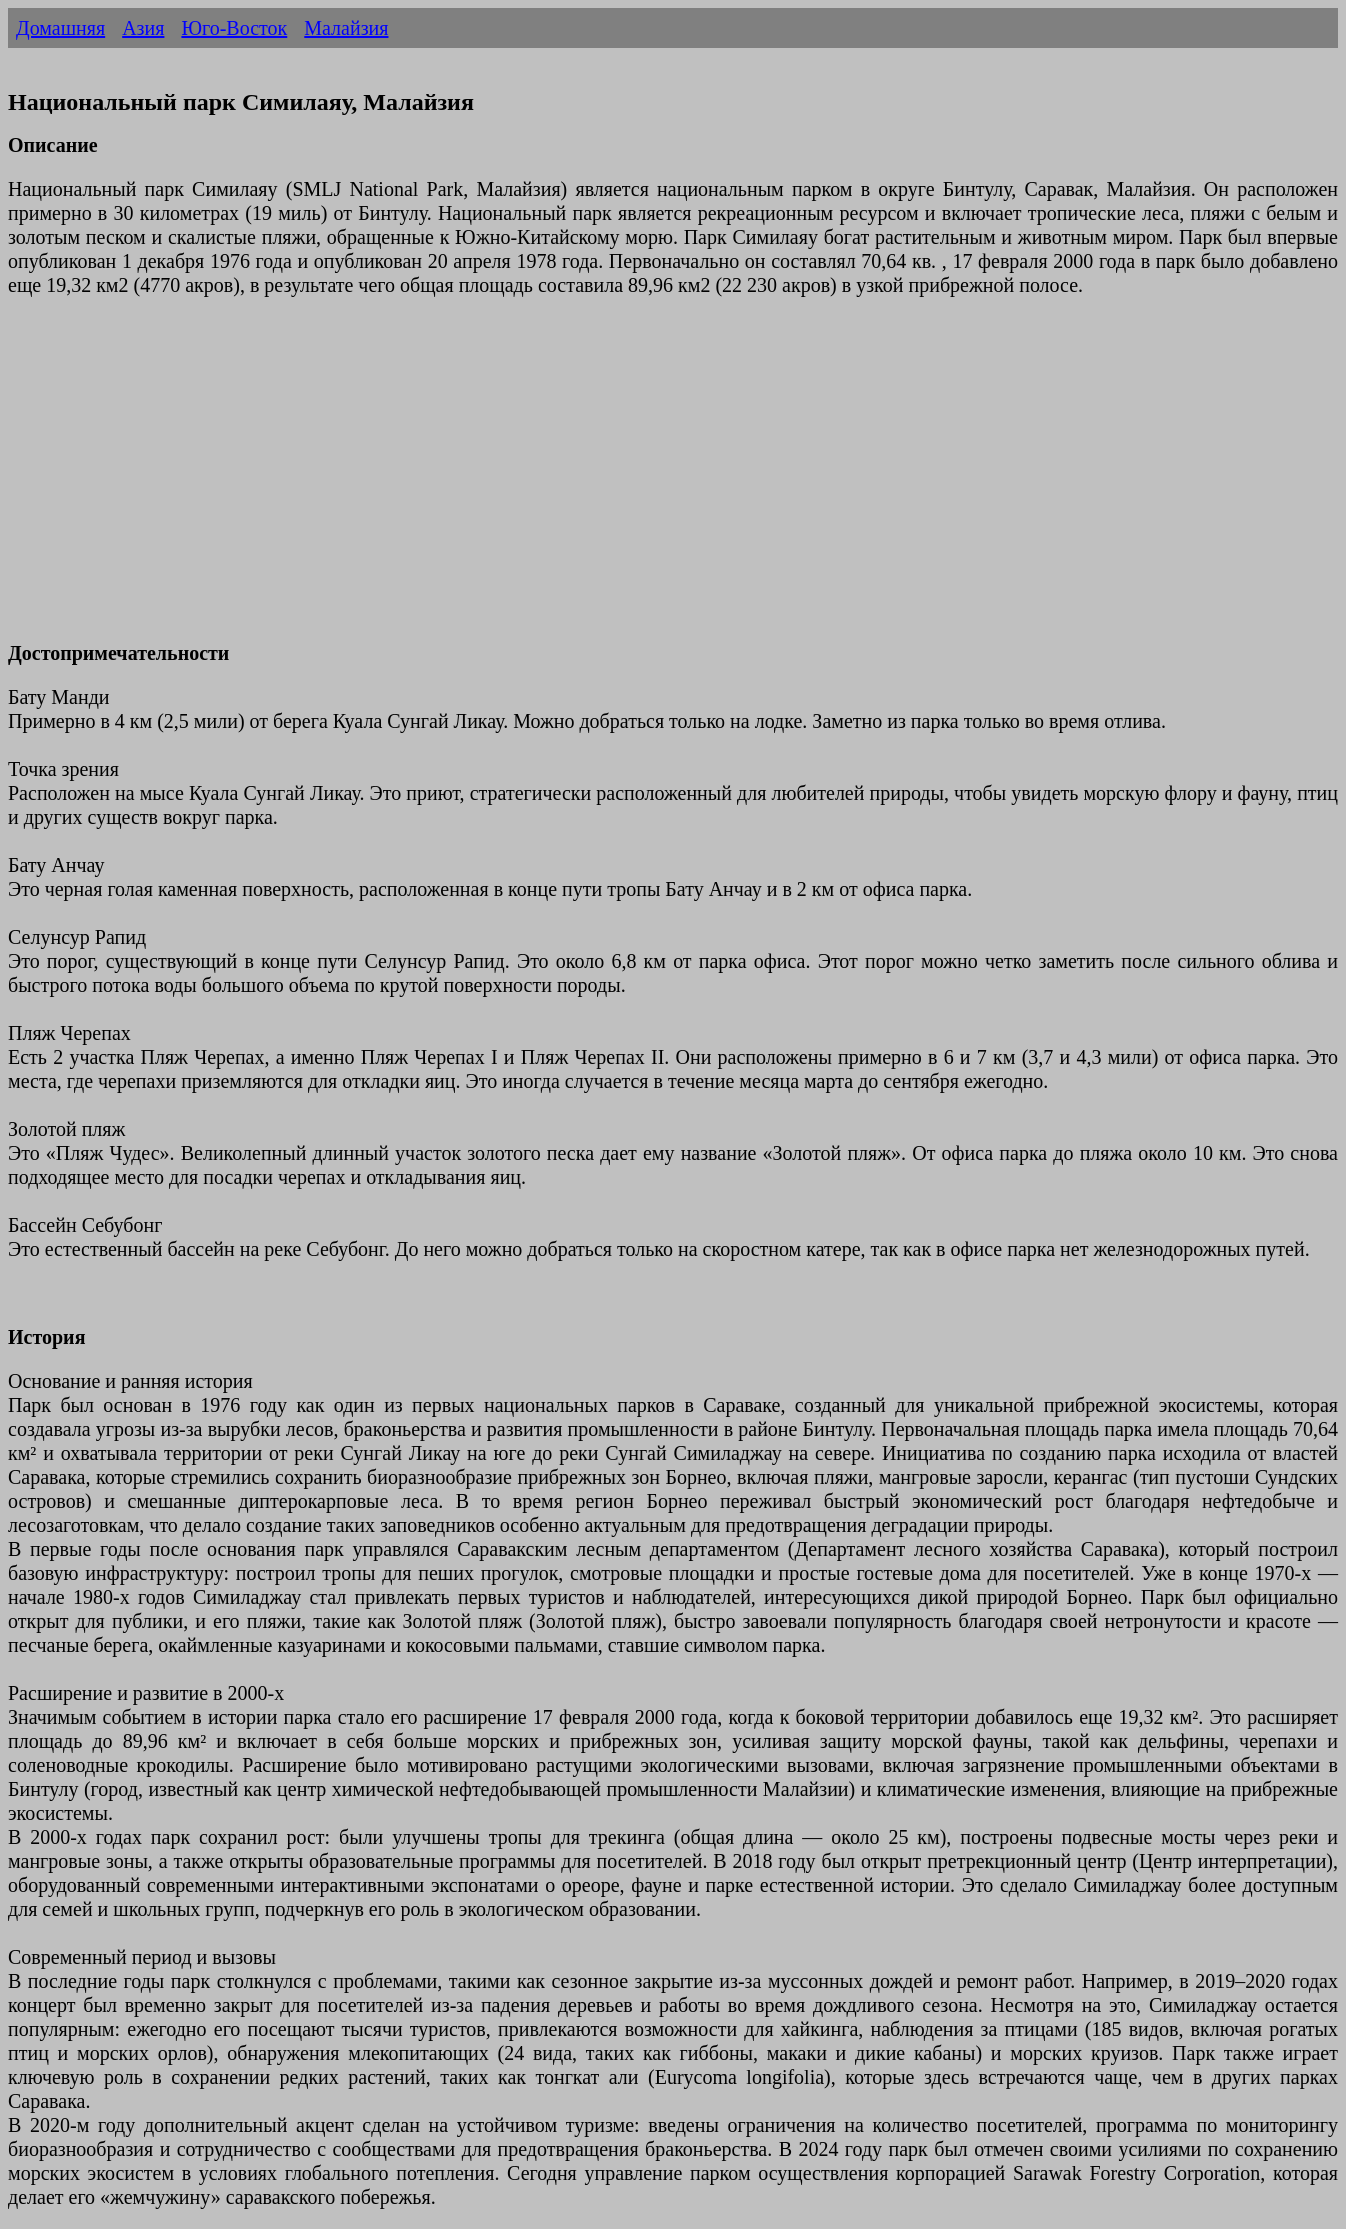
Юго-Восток (234, 28)
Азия (143, 28)
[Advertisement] (608, 481)
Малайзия (346, 28)
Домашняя (60, 28)
